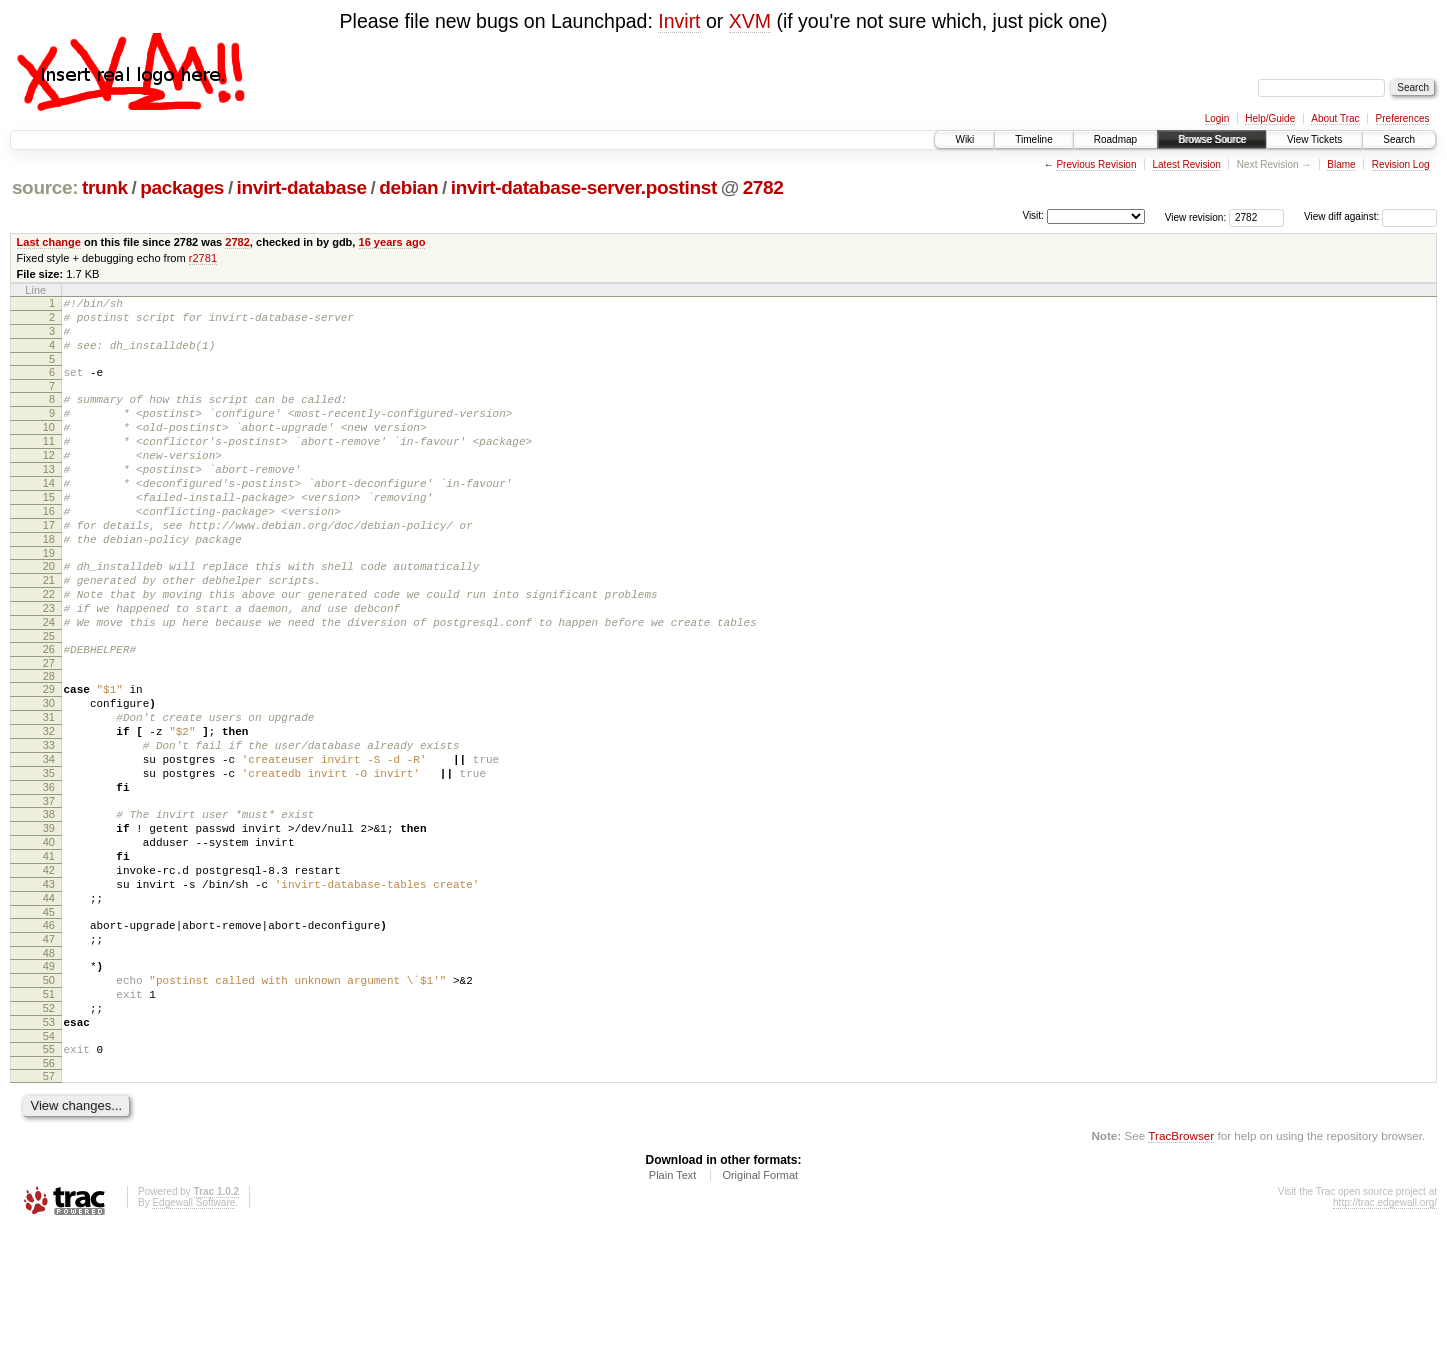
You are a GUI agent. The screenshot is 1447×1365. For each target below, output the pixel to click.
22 (49, 648)
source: (45, 187)
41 (49, 955)
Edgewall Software (193, 1337)
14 (49, 516)
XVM (750, 21)
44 (49, 1006)
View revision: (1196, 216)
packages (182, 187)
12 (49, 482)
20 (49, 614)
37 (49, 891)
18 (49, 584)
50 (49, 1100)
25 (49, 699)
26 (49, 712)
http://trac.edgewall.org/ (1385, 1337)
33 (49, 823)
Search (1399, 139)
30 (49, 772)
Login (1217, 118)
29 (49, 755)
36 (49, 874)
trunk (105, 187)
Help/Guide (1270, 118)
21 (49, 631)
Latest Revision (1186, 164)
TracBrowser (1181, 1270)
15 (49, 533)
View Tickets (1314, 139)
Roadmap (1115, 139)
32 (49, 806)
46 (49, 1036)
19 (49, 601)
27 (49, 729)
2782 (763, 187)
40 (49, 938)
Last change (49, 242)
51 (49, 1117)
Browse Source (1212, 139)
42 (49, 972)
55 (49, 1181)
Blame (1341, 164)
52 (49, 1134)
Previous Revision (1096, 164)
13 (49, 499)
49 (49, 1083)
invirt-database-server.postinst (584, 187)
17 (49, 567)
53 (49, 1151)
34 (49, 840)
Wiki (964, 139)
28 (49, 742)
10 (49, 448)
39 (49, 921)
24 (49, 682)
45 (49, 1023)
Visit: (1033, 215)
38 (49, 904)
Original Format (760, 1310)
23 (49, 665)
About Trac (1335, 118)
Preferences (1403, 118)
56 (49, 1198)
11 (49, 465)
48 (49, 1070)
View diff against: (1370, 216)
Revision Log (1401, 164)
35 (49, 857)
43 (49, 989)
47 (49, 1053)
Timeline (1033, 139)
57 (49, 1211)
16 (49, 550)
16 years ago (392, 242)
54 (49, 1168)
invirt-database (302, 187)
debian (408, 187)
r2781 (203, 258)
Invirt (679, 21)
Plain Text (673, 1310)
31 (49, 789)
